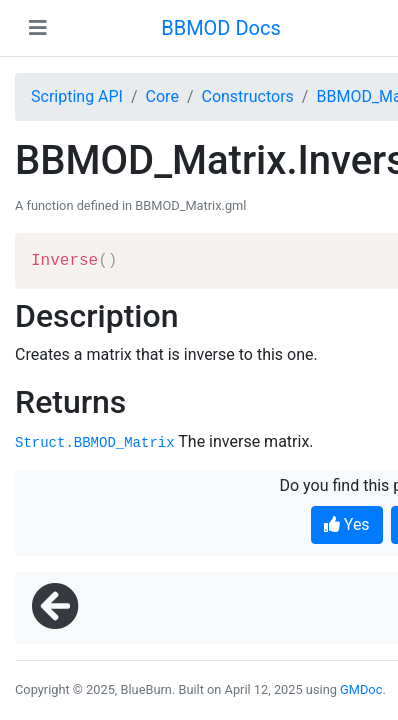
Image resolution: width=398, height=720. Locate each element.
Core (162, 96)
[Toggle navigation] (38, 28)
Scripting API (77, 96)
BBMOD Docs (221, 28)
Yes (347, 524)
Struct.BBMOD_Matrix (95, 443)
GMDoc (361, 689)
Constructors (247, 96)
